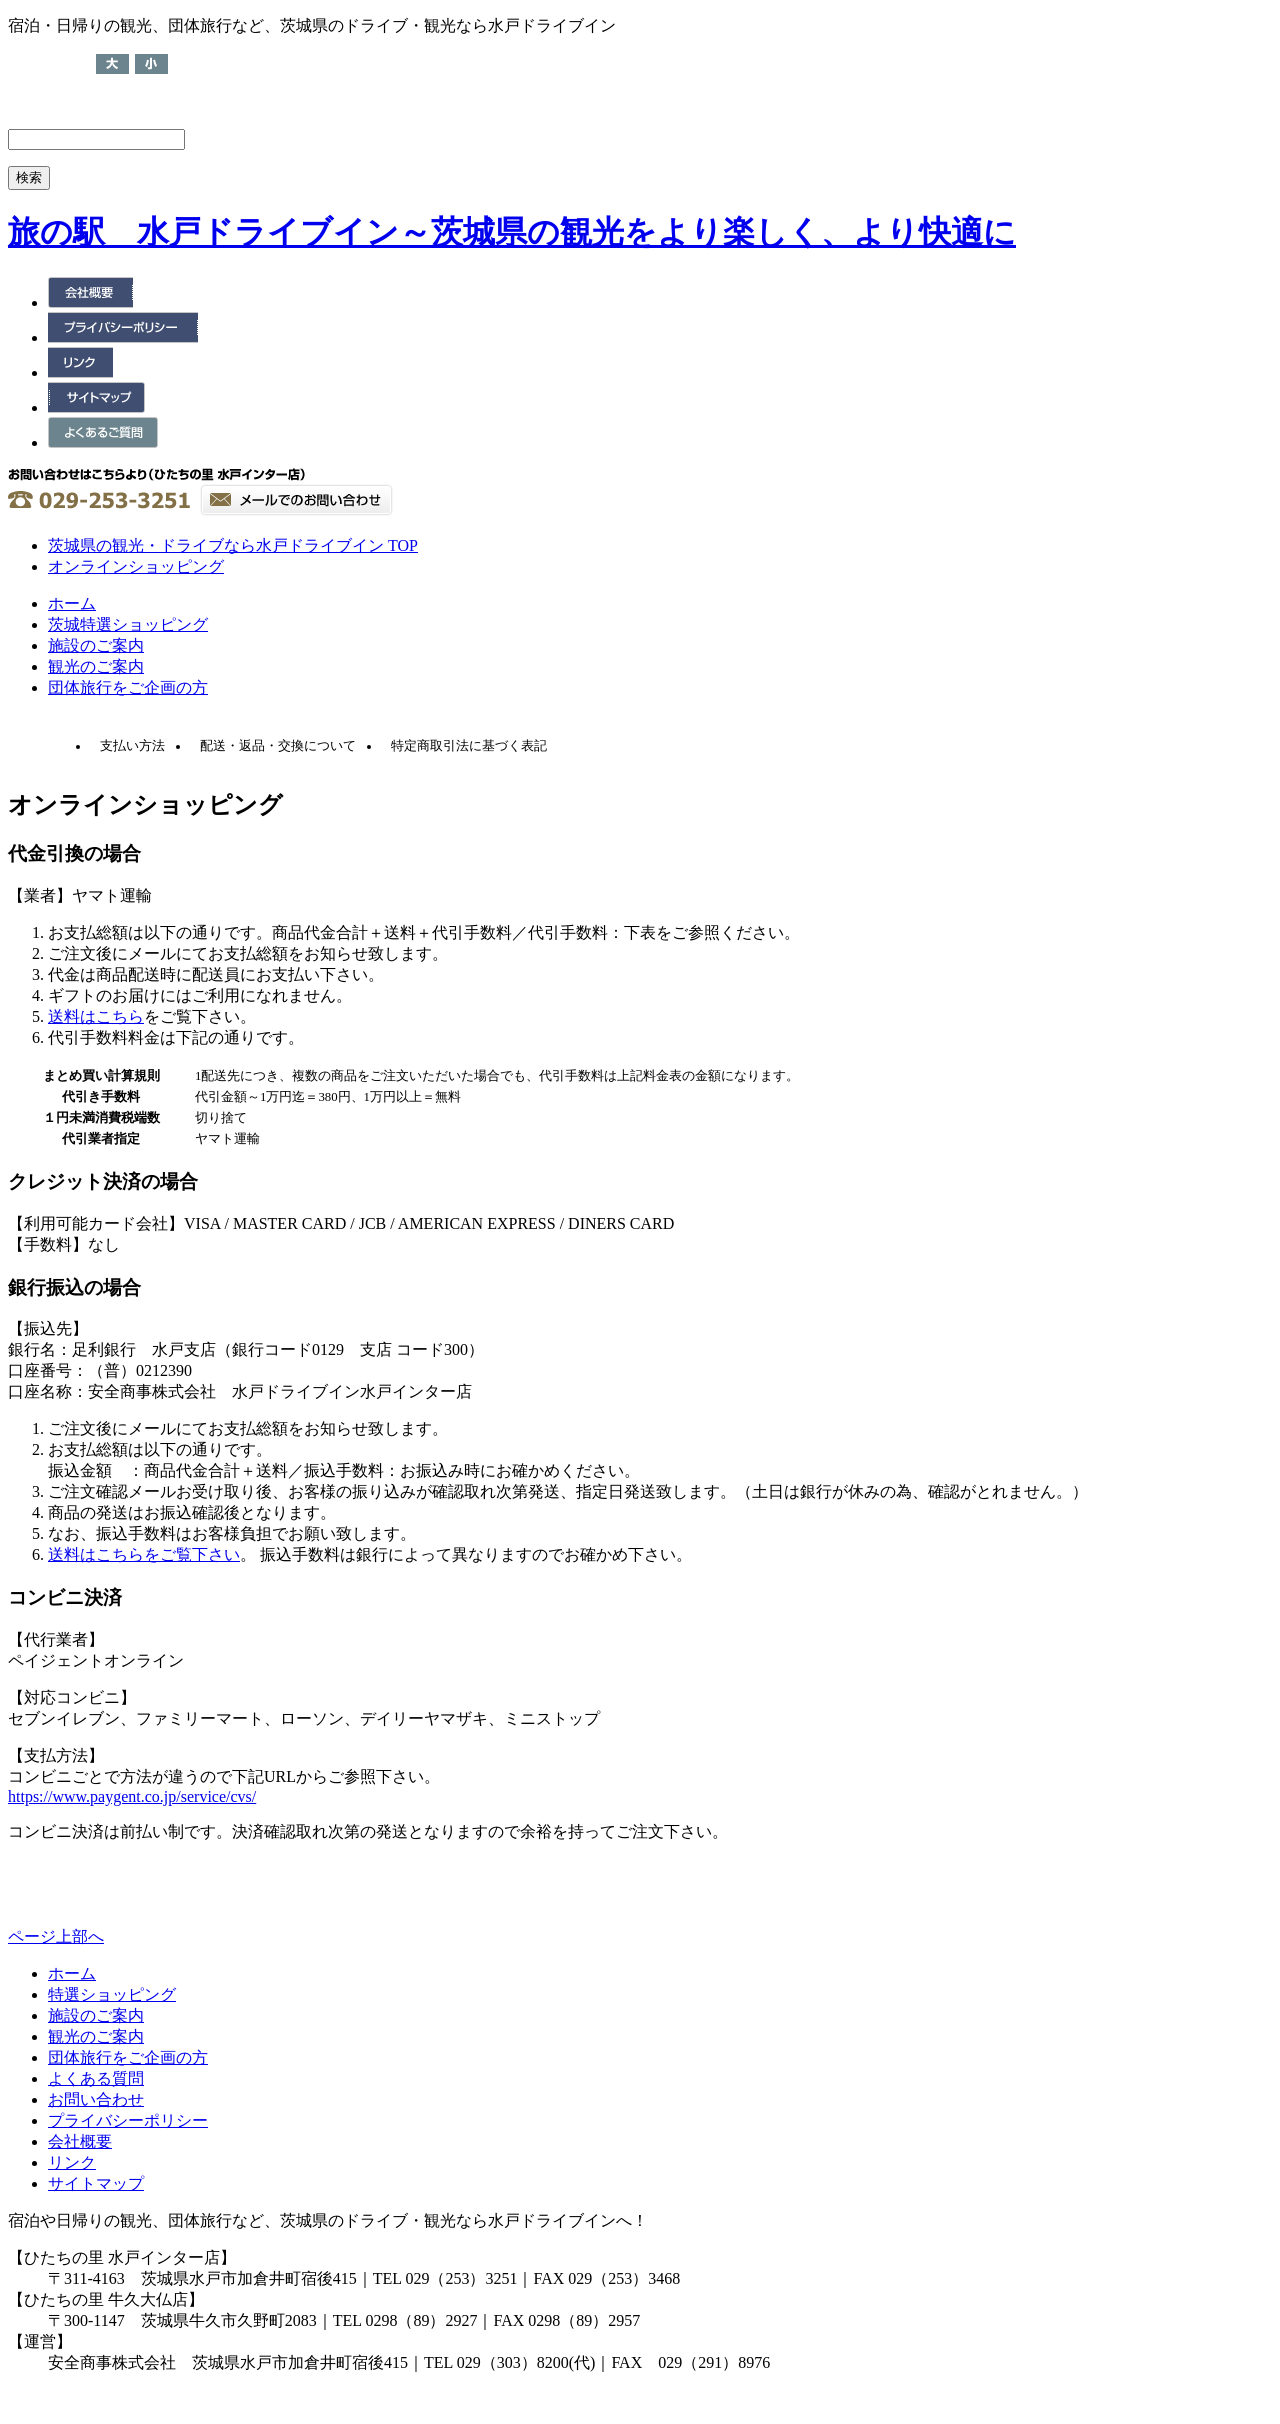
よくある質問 (96, 2078)
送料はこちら (96, 1016)
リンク (72, 2162)
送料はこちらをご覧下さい (144, 1554)
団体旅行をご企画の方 (128, 687)
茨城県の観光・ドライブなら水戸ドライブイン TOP (233, 545)
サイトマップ (96, 2183)
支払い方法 (132, 746)
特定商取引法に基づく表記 (469, 746)
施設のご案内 (96, 645)
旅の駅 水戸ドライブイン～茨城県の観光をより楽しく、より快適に (512, 232)
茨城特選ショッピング (128, 624)
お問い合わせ (96, 2099)
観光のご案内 (96, 666)
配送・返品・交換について (278, 746)
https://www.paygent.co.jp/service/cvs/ (132, 1796)
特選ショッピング (112, 1994)
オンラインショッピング (136, 566)
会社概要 (80, 2141)
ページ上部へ (56, 1936)
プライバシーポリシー (128, 2120)
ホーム (72, 603)
